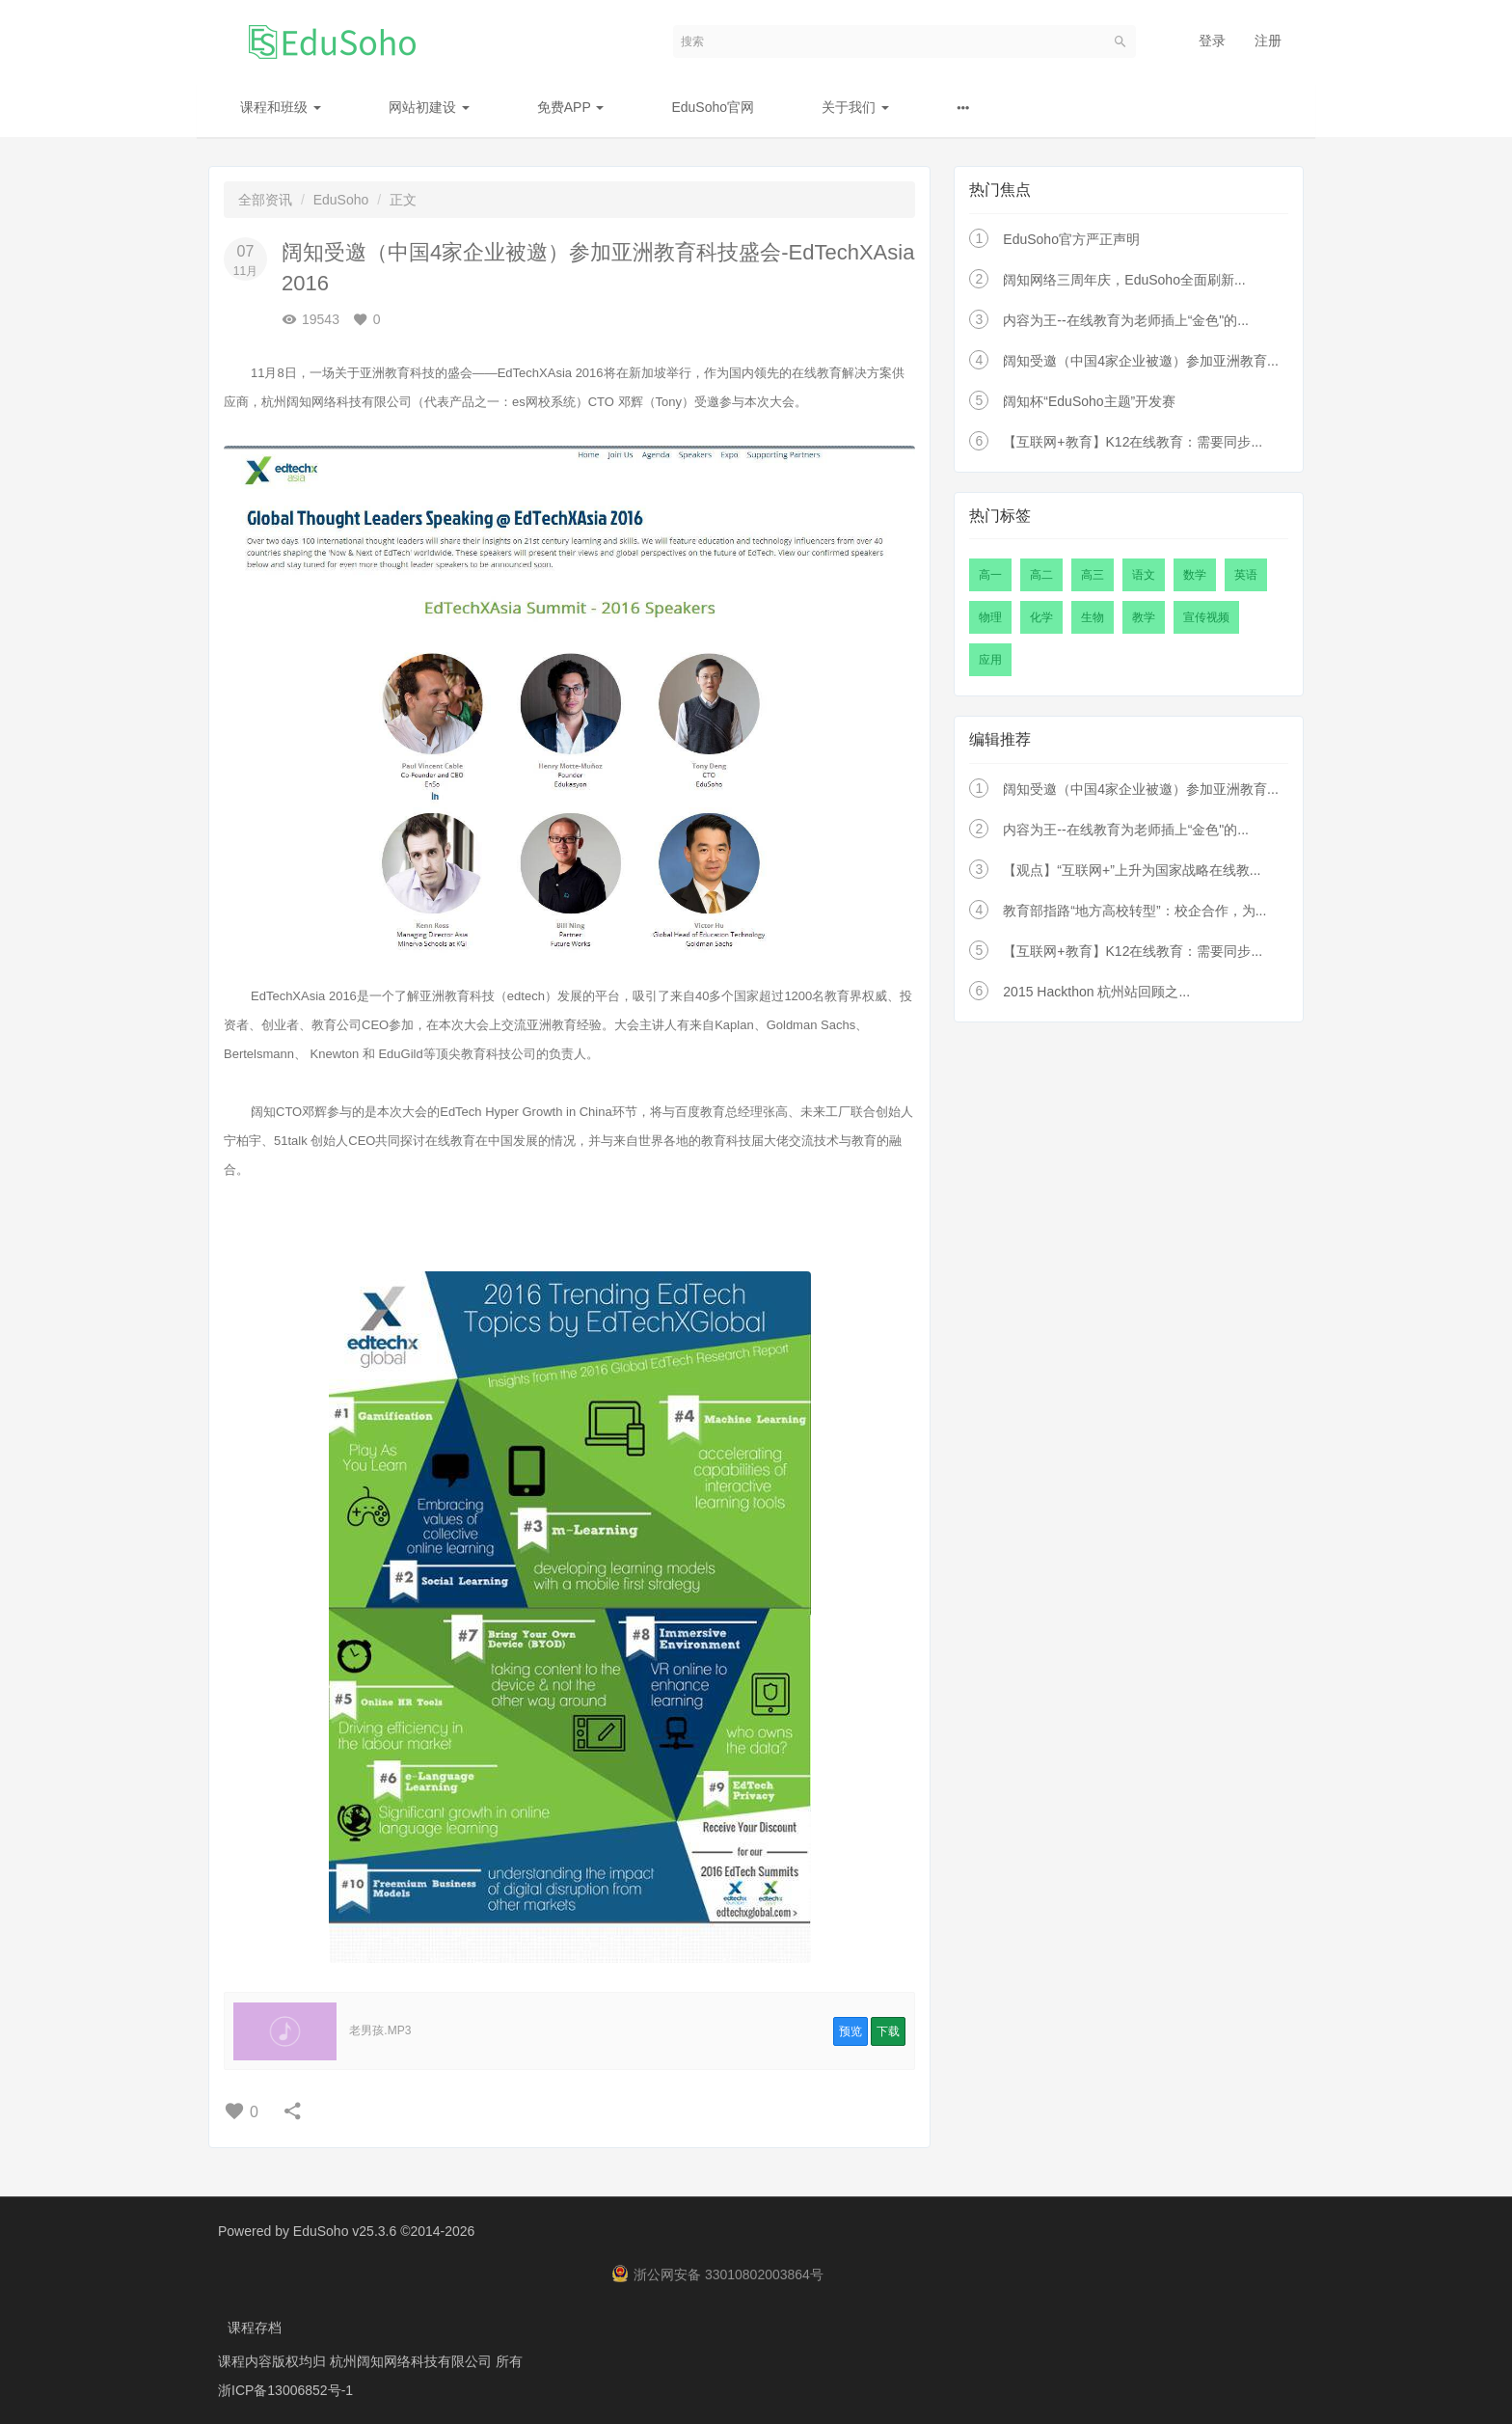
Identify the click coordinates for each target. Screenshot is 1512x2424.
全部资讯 (265, 199)
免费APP (571, 107)
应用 (990, 660)
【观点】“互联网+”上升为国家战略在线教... (1131, 870)
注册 (1268, 40)
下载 (888, 2031)
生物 (1092, 617)
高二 (1041, 575)
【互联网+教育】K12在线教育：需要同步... (1132, 441)
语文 (1143, 575)
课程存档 (255, 2327)
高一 (990, 575)
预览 (850, 2031)
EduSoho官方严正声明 (1071, 239)
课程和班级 (280, 107)
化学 (1041, 617)
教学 (1143, 617)
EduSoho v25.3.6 (344, 2231)
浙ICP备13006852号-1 (285, 2390)
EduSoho (341, 199)
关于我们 (855, 107)
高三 (1092, 575)
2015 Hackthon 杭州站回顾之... (1096, 991)
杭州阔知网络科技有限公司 (413, 2361)
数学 (1194, 575)
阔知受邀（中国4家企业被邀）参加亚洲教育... (1140, 360)
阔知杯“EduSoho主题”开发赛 (1089, 401)
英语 (1245, 575)
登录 (1212, 40)
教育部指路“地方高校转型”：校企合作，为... (1134, 910)
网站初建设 (429, 107)
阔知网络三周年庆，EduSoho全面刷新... (1124, 279)
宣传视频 (1206, 617)
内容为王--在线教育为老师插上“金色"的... (1126, 320)
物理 (990, 617)
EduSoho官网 (712, 107)
